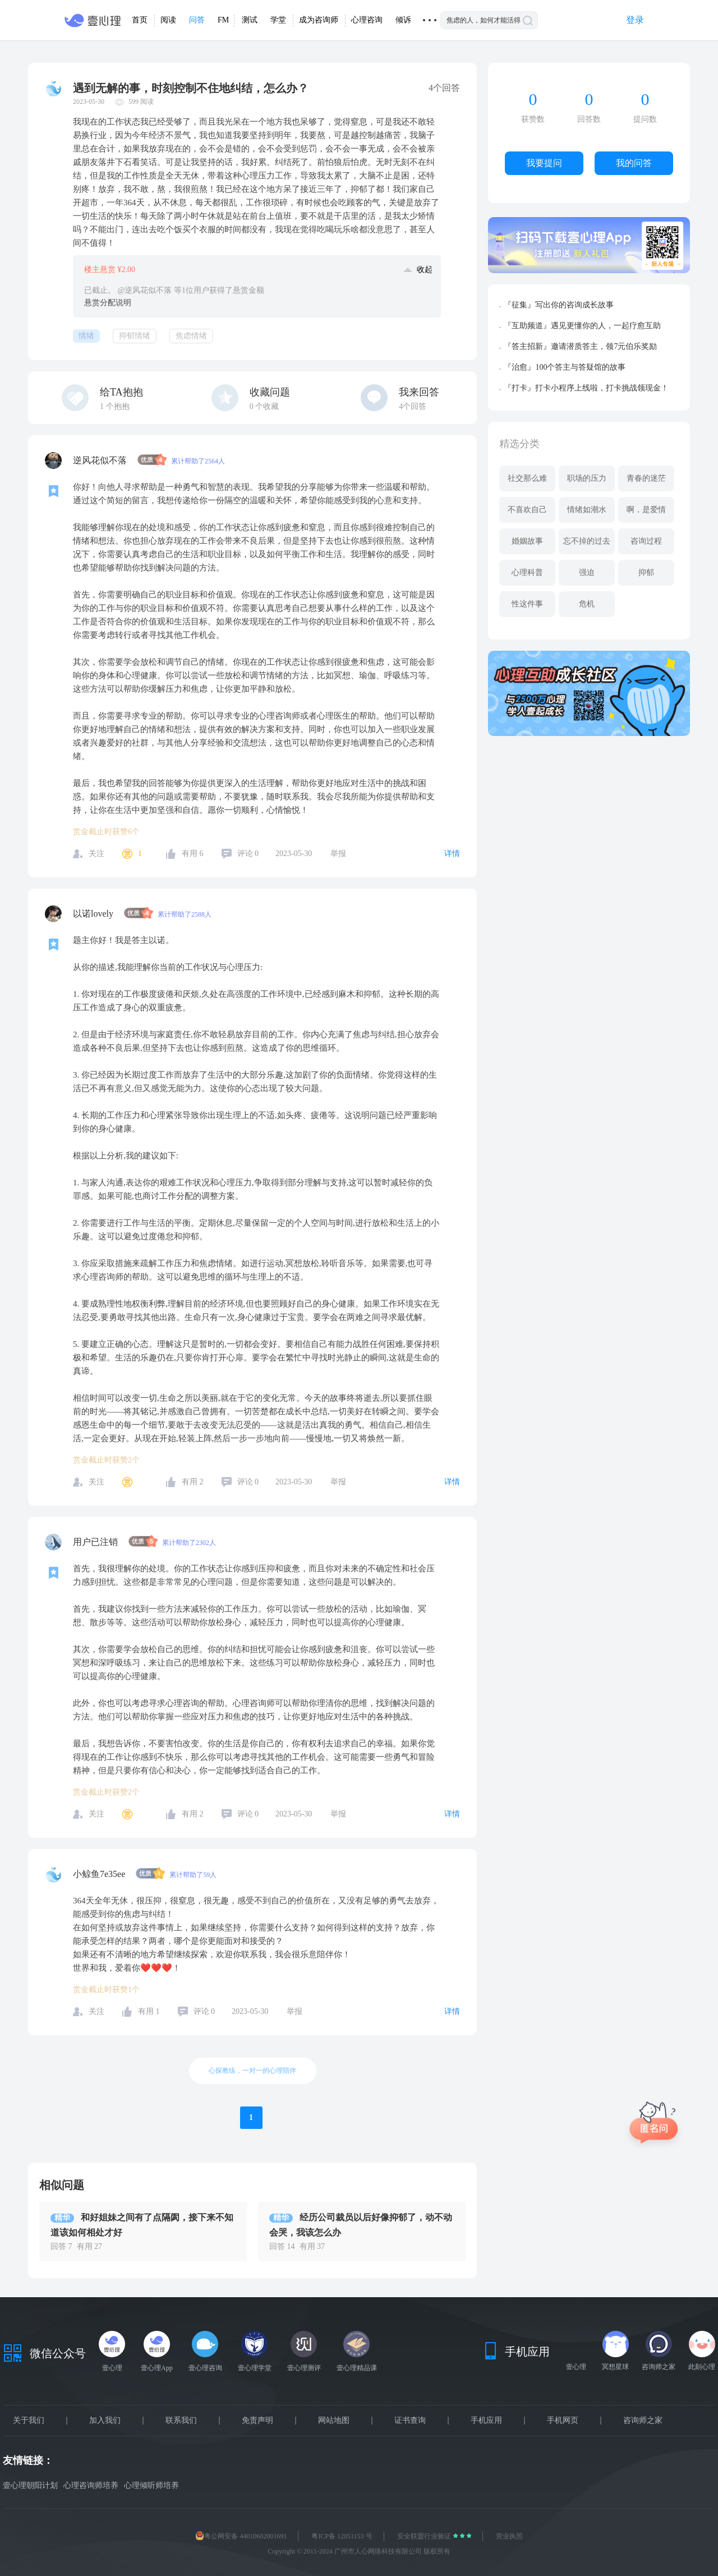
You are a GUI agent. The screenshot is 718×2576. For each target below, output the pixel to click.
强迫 (587, 572)
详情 (452, 853)
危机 (587, 604)
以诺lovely (94, 913)
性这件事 (527, 604)
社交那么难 (527, 478)
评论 (248, 853)
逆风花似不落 (101, 460)
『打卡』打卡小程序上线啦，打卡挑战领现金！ (586, 388)
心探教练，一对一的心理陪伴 (252, 2070)
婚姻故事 (527, 541)
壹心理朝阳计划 (30, 2485)
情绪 (86, 336)
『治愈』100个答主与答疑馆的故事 (564, 367)
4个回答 (412, 406)
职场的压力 (586, 478)
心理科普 (527, 572)
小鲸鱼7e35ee (100, 1874)
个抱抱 (115, 406)
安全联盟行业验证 (425, 2536)
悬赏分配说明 (107, 302)
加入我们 (105, 2421)
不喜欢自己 (527, 509)
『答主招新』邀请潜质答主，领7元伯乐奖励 (580, 346)
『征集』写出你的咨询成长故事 (559, 305)
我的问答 (634, 163)
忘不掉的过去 (586, 541)
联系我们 (181, 2421)
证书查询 (410, 2421)
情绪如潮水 (586, 509)
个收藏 (264, 406)
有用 (193, 853)
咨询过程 (646, 541)
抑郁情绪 (134, 336)
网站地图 (333, 2421)
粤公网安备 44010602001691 (241, 2536)
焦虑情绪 (191, 336)
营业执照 (509, 2536)
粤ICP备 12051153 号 (341, 2536)
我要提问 (544, 163)
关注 (96, 853)
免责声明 (257, 2421)
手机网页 (562, 2421)
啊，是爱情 (646, 509)
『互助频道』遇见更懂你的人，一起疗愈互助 (582, 325)
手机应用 (486, 2421)
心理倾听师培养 (151, 2485)
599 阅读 (141, 101)
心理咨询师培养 (90, 2485)
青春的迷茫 (646, 478)
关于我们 (28, 2421)
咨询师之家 (642, 2421)
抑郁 (646, 572)
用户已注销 (96, 1542)
